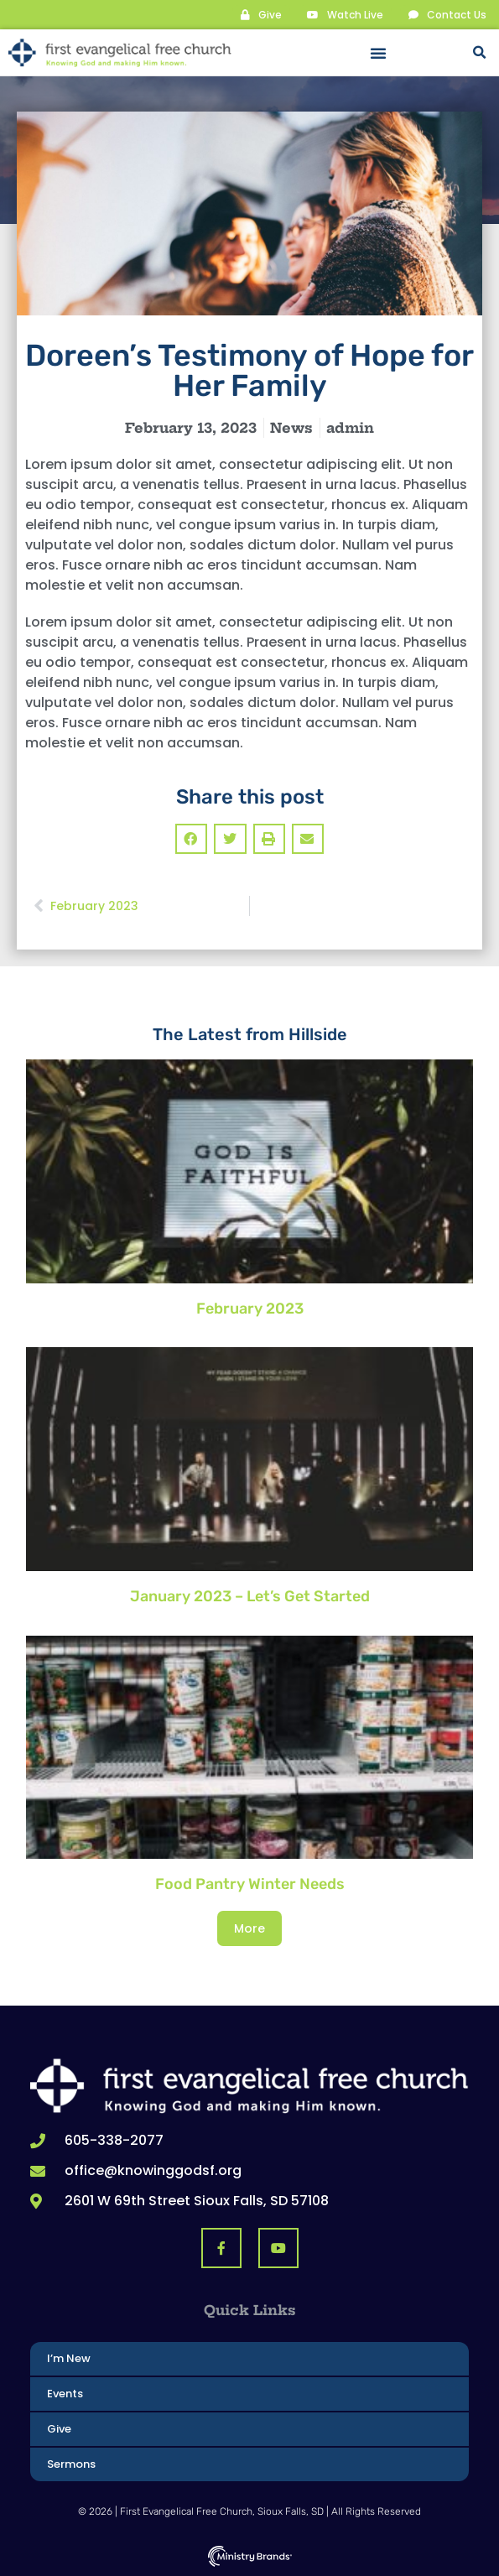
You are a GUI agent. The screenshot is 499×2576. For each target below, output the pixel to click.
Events (65, 2394)
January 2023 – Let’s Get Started (250, 1596)
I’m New (69, 2358)
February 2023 (250, 1308)
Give (59, 2429)
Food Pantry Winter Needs (250, 1884)
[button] (378, 52)
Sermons (71, 2464)
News (291, 427)
